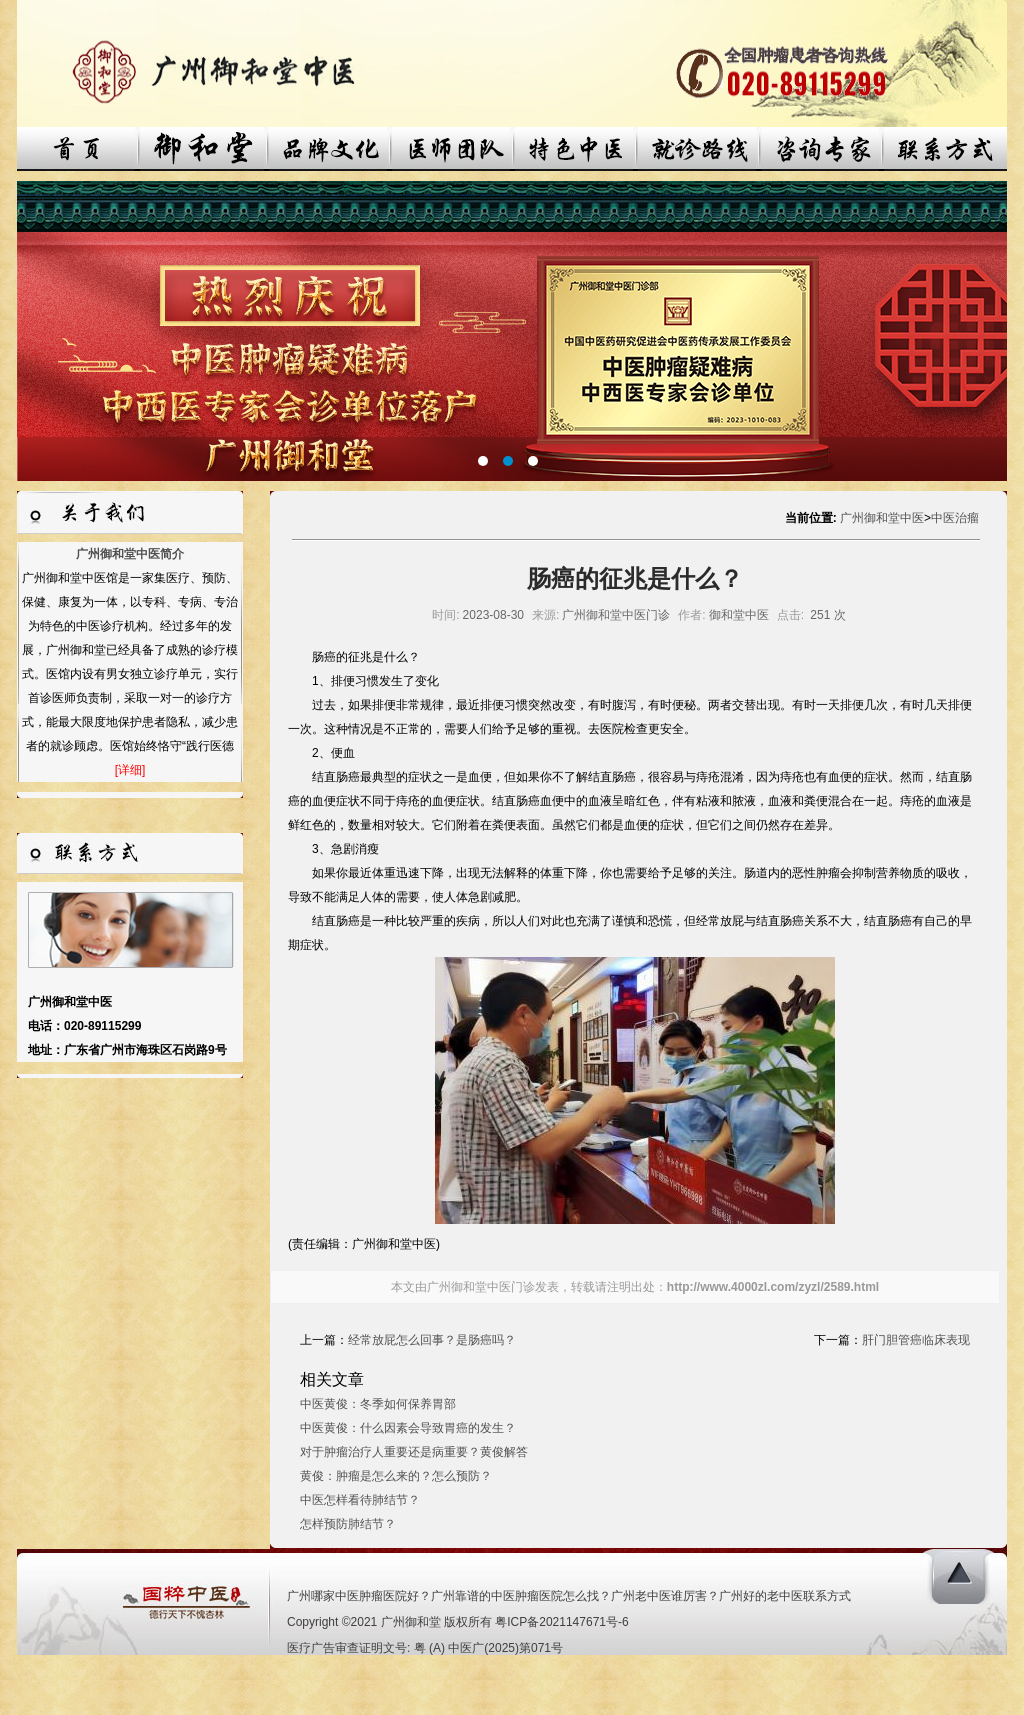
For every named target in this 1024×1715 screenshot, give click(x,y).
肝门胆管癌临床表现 (916, 1340)
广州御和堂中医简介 (130, 554)
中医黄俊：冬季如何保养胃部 (378, 1404)
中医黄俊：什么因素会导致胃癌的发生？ (408, 1428)
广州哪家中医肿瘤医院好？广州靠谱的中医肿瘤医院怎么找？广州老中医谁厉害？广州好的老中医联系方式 (569, 1596)
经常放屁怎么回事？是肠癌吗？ (432, 1340)
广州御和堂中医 (882, 518)
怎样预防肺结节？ (348, 1524)
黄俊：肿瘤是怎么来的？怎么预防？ (396, 1476)
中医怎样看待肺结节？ (360, 1500)
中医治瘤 (955, 518)
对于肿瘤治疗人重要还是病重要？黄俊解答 (414, 1452)
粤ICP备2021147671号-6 (561, 1622)
